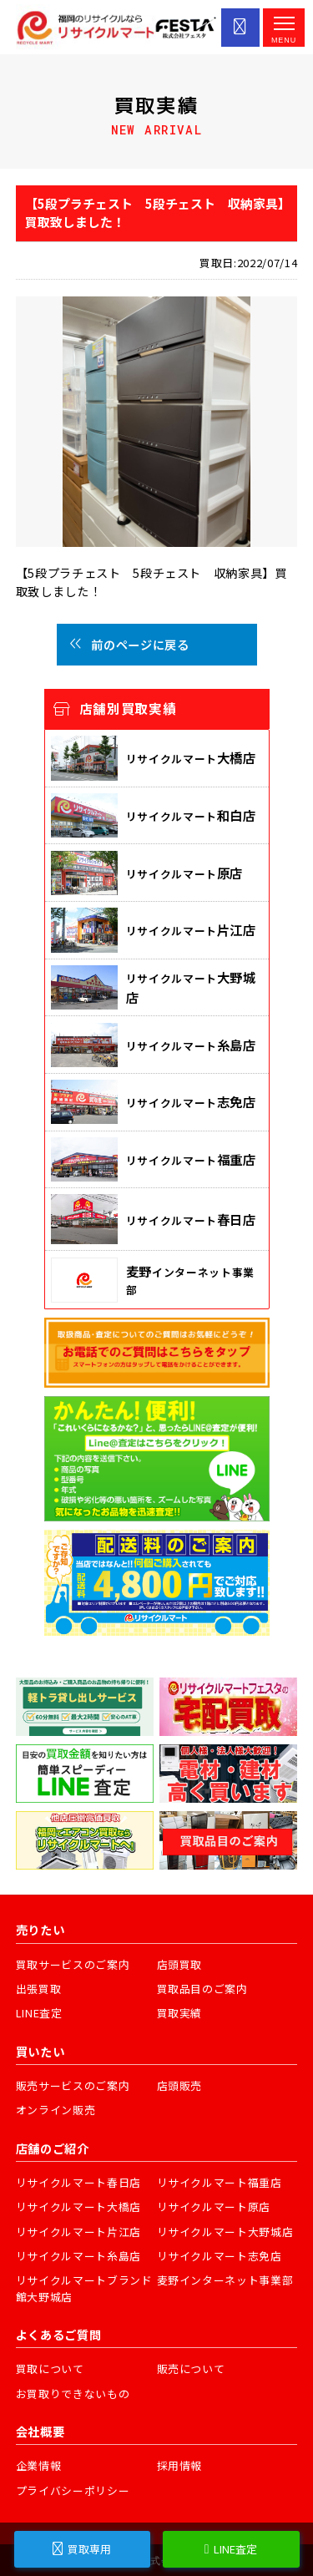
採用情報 (180, 2465)
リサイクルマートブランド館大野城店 (84, 2288)
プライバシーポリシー (73, 2490)
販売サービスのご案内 (73, 2085)
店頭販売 (180, 2085)
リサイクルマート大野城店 (225, 2231)
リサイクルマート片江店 (78, 2231)
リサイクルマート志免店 (219, 2256)
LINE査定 (39, 2013)
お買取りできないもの (73, 2393)
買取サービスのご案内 (73, 1964)
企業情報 (39, 2465)
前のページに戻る (128, 644)
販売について (191, 2368)
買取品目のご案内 (202, 1989)
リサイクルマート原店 (214, 2206)
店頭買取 (180, 1964)
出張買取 (39, 1989)
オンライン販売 (56, 2110)
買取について (50, 2368)
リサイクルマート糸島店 (78, 2256)
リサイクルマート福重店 (219, 2182)
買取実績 (180, 2013)
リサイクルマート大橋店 (78, 2206)
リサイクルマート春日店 (78, 2182)
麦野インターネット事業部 (225, 2280)
